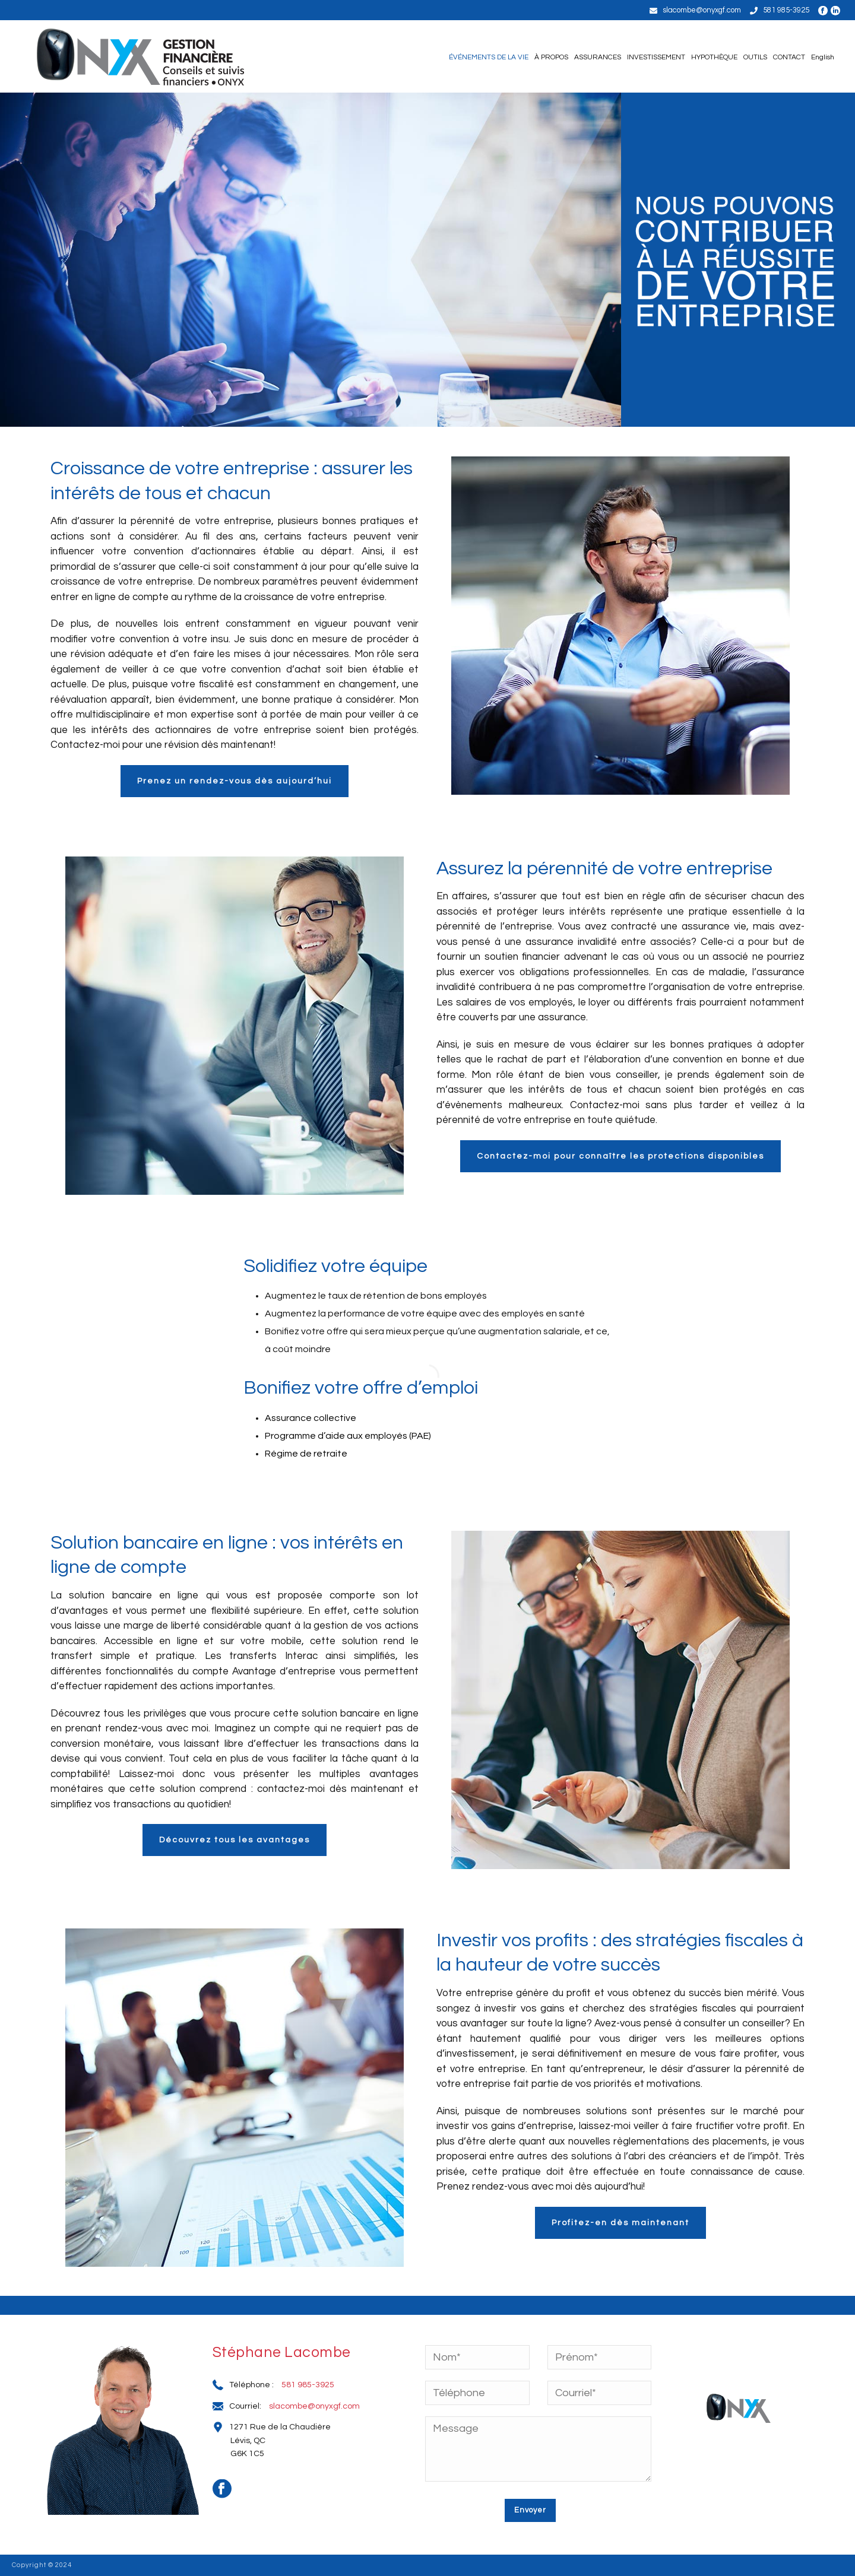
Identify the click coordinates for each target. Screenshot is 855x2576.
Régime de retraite (306, 1453)
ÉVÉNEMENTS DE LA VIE (488, 57)
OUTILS (755, 57)
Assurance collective (310, 1418)
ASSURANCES (597, 57)
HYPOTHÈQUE (714, 57)
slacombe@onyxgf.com (702, 10)
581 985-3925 (786, 10)
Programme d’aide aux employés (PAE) (348, 1436)
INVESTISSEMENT (656, 57)
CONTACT (789, 57)
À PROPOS (551, 57)
